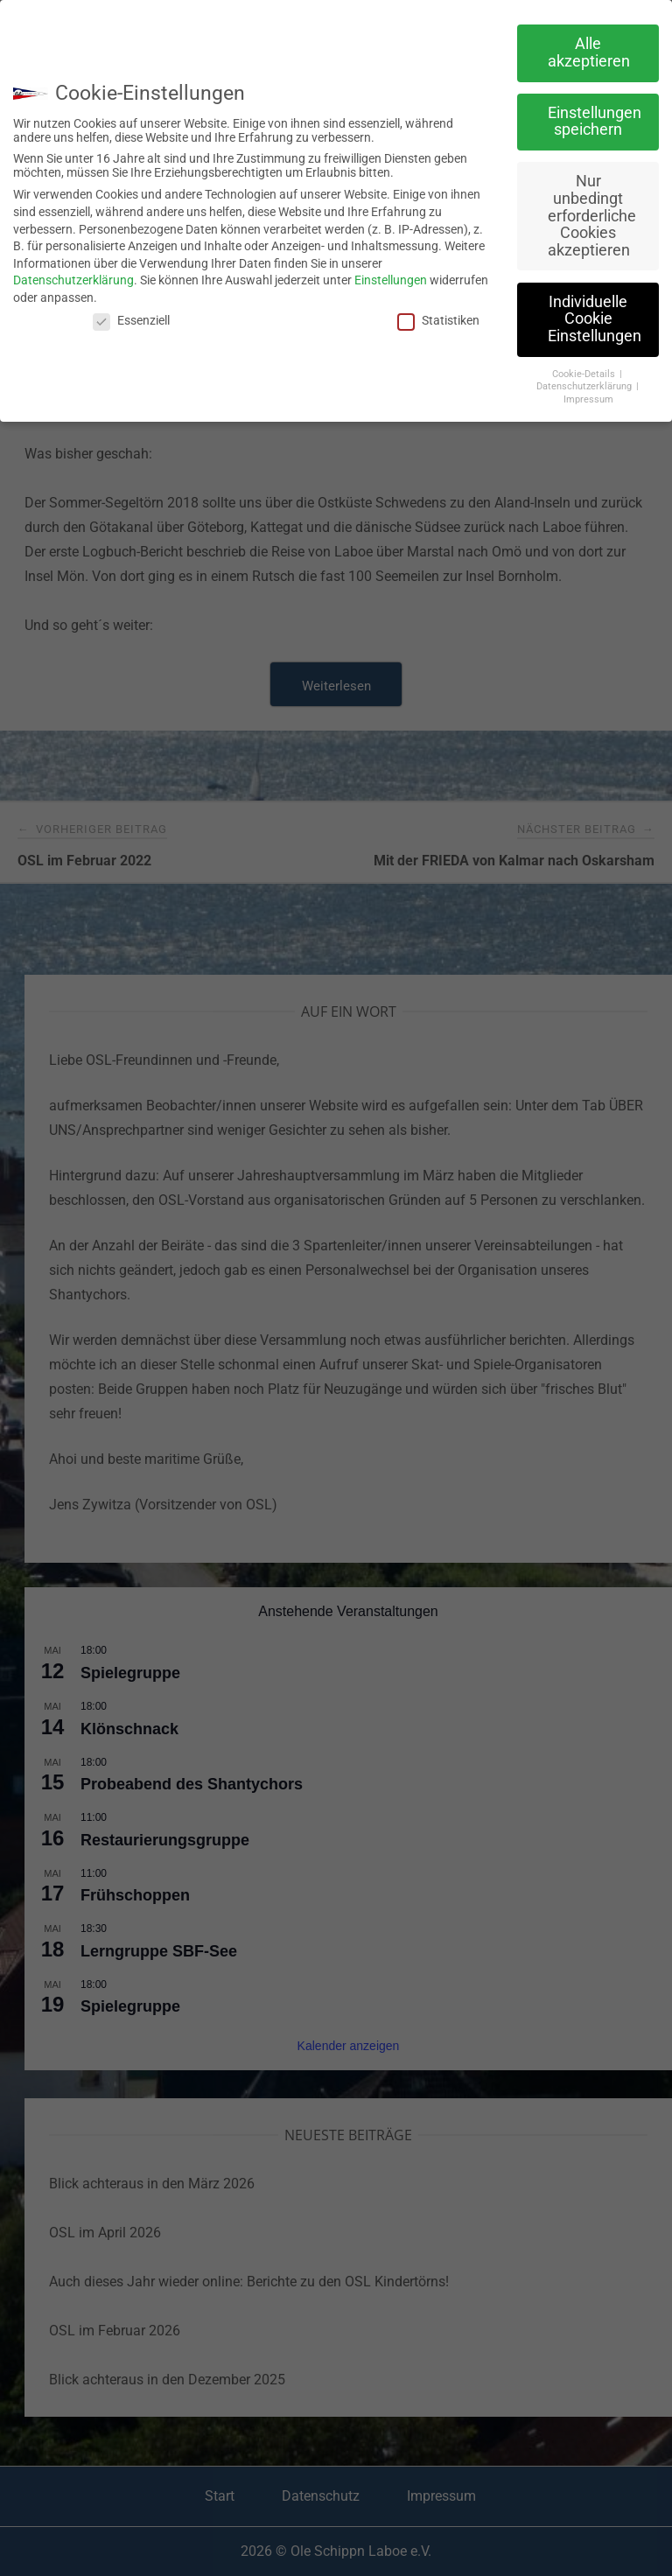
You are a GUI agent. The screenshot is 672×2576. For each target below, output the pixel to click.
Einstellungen (390, 280)
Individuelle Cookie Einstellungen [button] (594, 319)
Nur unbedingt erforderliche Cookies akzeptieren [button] (592, 215)
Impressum (588, 399)
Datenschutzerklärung (73, 280)
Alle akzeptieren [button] (589, 52)
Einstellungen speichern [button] (594, 121)
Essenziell (131, 320)
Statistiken (438, 320)
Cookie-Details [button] (585, 374)
